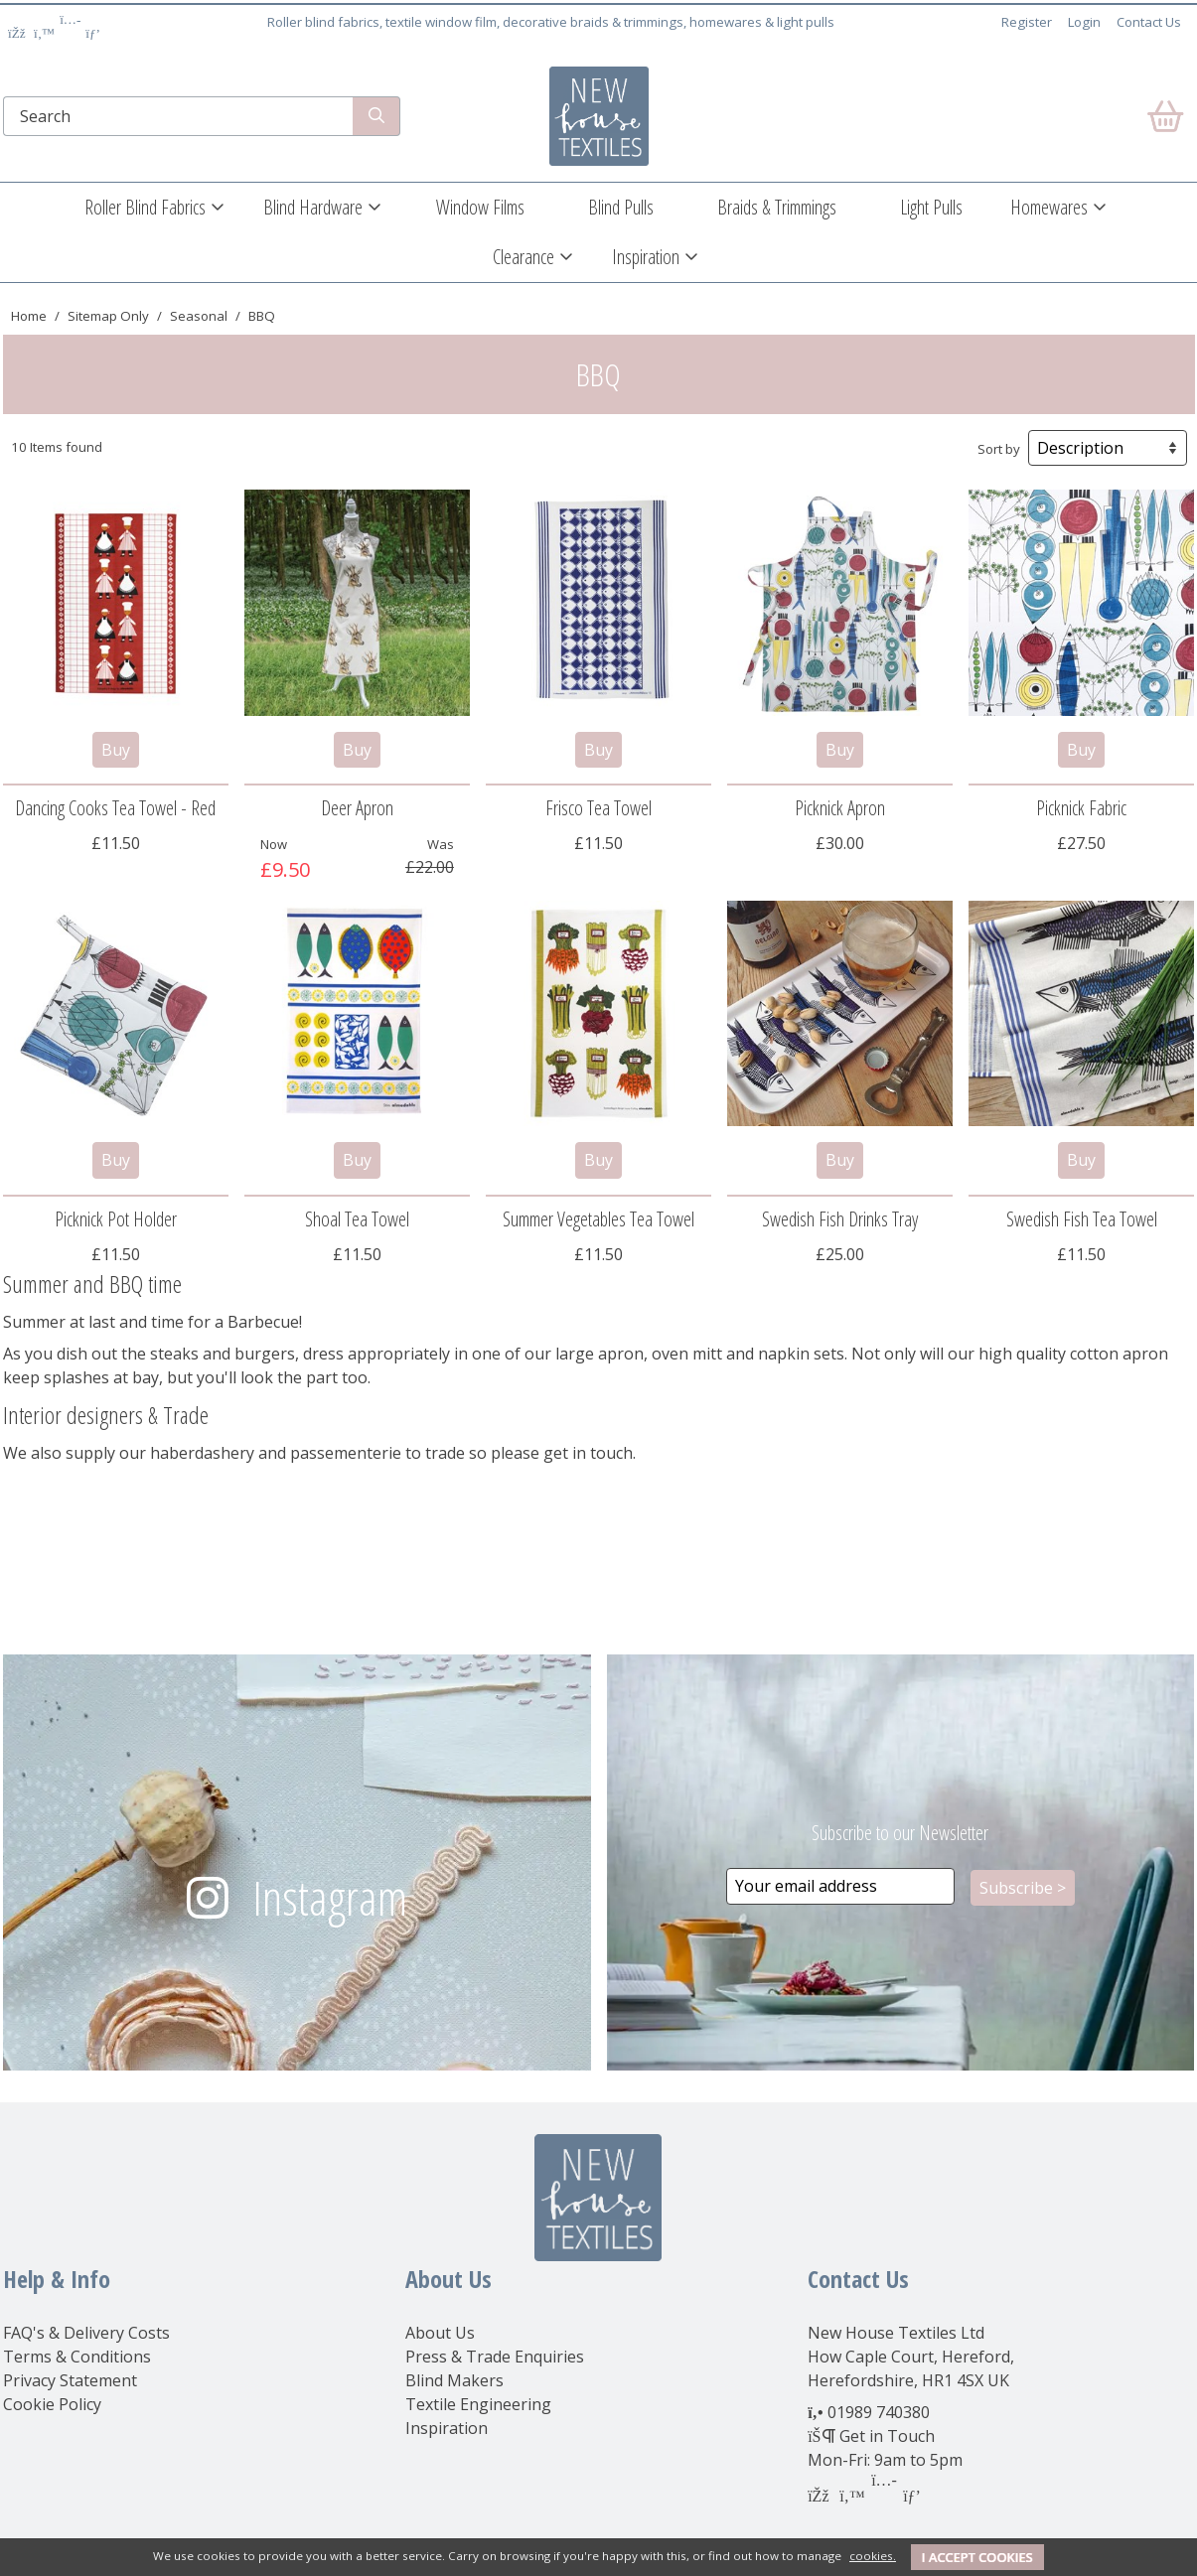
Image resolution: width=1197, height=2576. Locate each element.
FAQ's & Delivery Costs (86, 2333)
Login (1084, 22)
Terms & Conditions (77, 2356)
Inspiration (645, 256)
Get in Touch (887, 2436)
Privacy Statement (70, 2380)
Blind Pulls (621, 207)
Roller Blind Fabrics (145, 207)
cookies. (872, 2555)
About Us (440, 2333)
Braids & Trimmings (776, 207)
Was (440, 844)
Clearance (523, 256)
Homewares (1049, 207)
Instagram (329, 1897)
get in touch (588, 1453)
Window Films (480, 207)
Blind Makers (454, 2380)
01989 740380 (878, 2412)
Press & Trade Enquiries (494, 2356)
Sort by (998, 449)
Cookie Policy (52, 2404)
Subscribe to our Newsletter (900, 1832)
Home (29, 316)
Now (273, 844)
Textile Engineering (478, 2404)
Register (1026, 22)
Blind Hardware (313, 207)
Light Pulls (931, 207)
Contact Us (1149, 22)
